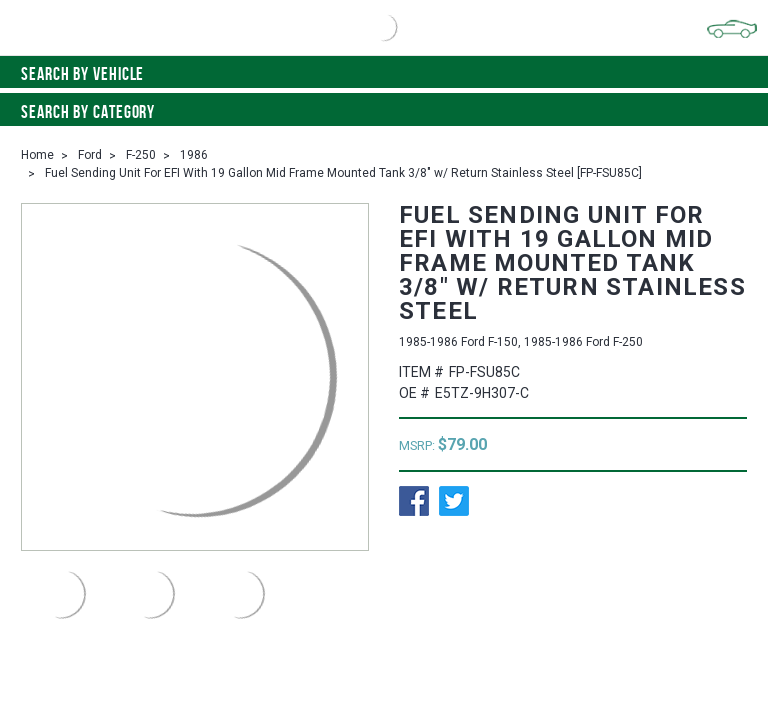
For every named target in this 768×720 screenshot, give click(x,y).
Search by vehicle (384, 74)
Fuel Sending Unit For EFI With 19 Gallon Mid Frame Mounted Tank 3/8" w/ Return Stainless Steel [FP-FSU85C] (343, 173)
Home (37, 155)
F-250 (141, 155)
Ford (90, 155)
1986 (194, 155)
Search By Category (384, 112)
